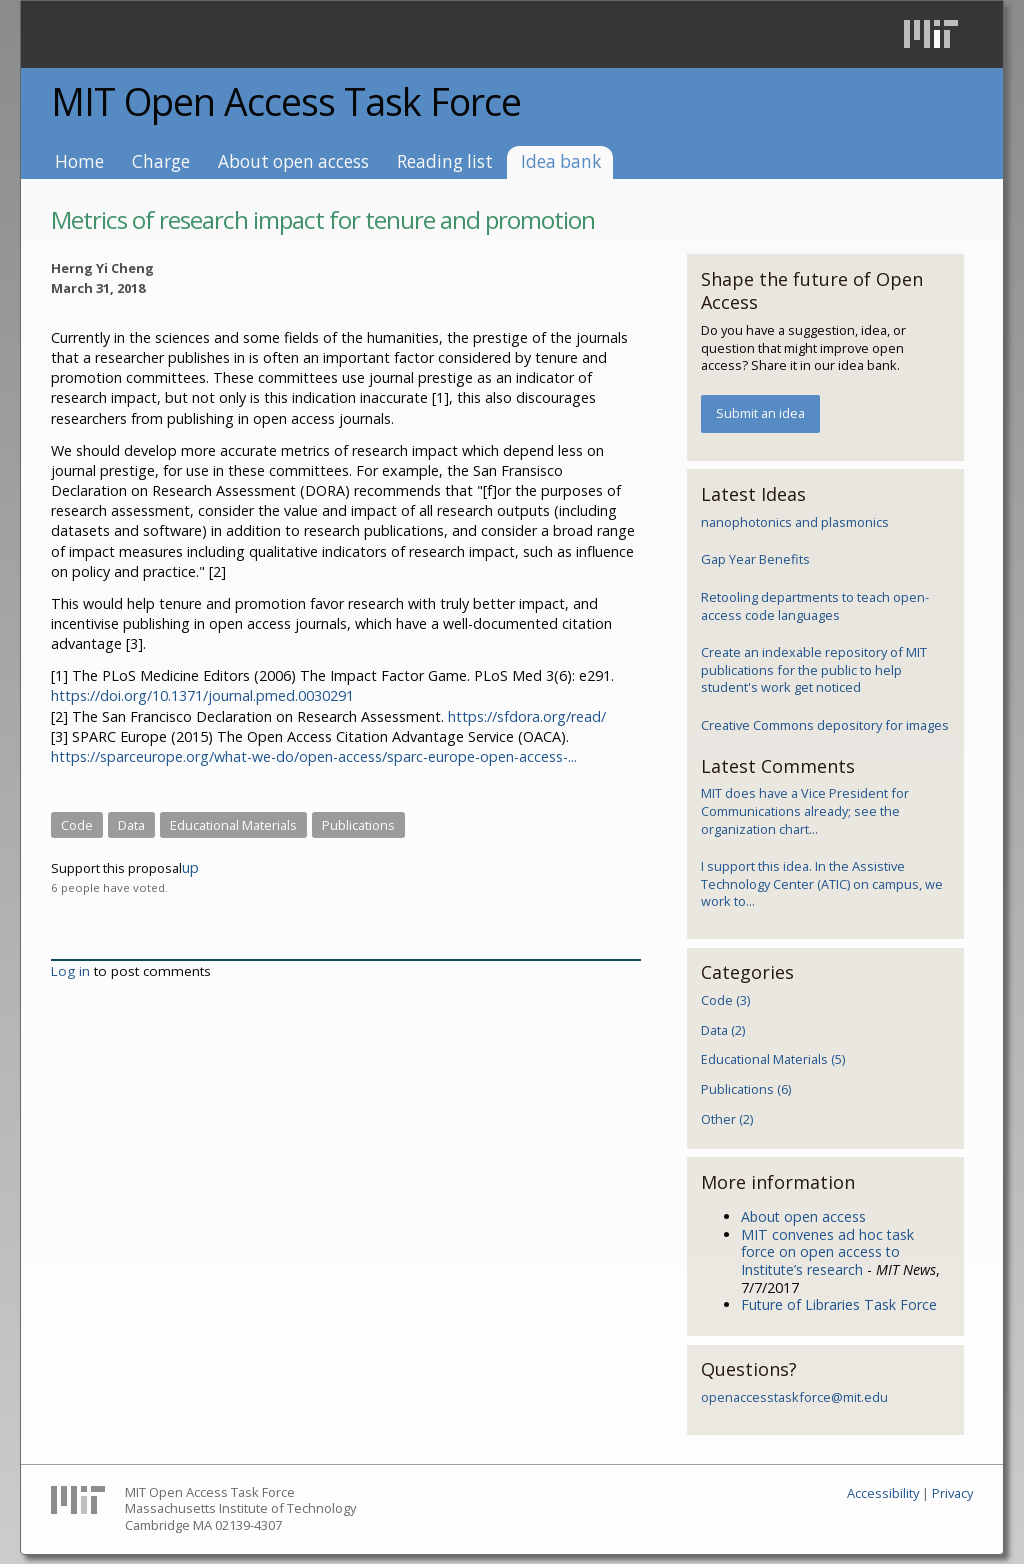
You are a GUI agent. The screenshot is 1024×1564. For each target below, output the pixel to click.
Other (727, 1119)
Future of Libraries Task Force (839, 1304)
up (190, 867)
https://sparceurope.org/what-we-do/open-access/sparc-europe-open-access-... (314, 756)
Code (77, 825)
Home (79, 161)
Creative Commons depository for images (825, 725)
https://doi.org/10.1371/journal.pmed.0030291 (202, 695)
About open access (293, 161)
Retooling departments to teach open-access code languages (815, 606)
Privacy (952, 1493)
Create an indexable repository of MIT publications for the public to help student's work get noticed (814, 669)
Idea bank (561, 161)
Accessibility (883, 1493)
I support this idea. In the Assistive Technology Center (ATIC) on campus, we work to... (822, 883)
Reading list (445, 161)
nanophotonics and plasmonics (795, 522)
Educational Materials (233, 825)
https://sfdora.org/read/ (527, 716)
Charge (161, 161)
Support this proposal (116, 868)
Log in (70, 971)
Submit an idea (760, 413)
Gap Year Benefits (755, 559)
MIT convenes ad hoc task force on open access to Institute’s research (827, 1252)
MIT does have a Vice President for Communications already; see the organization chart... (805, 810)
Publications (358, 825)
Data (131, 825)
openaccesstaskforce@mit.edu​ (794, 1397)
